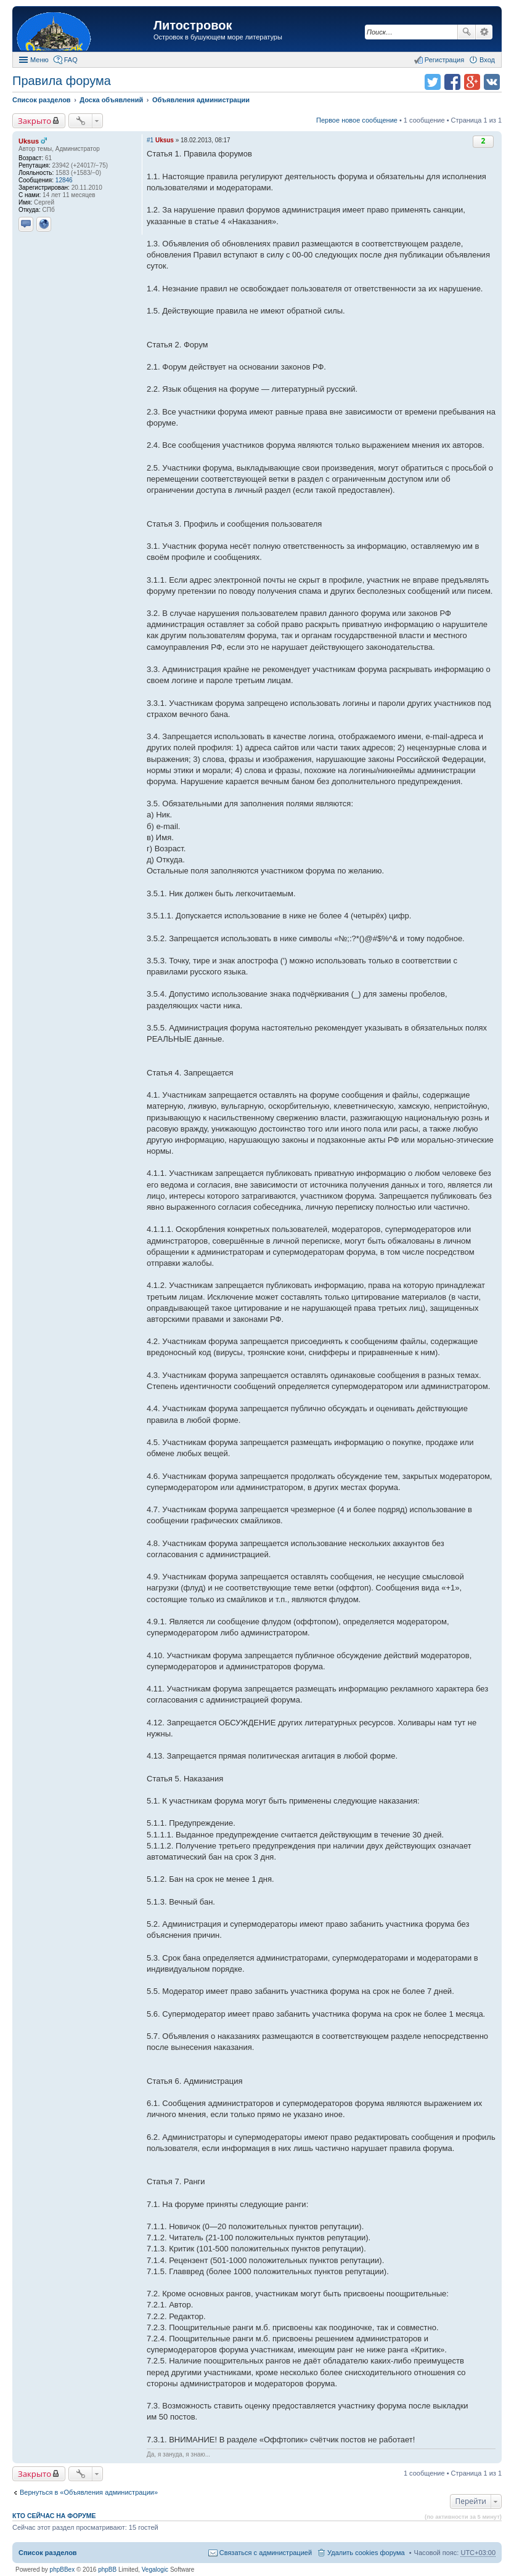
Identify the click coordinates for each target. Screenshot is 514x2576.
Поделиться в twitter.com (433, 82)
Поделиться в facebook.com (452, 82)
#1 (150, 140)
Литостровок (192, 25)
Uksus (28, 141)
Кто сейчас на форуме (54, 2515)
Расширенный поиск (484, 32)
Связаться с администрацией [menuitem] (265, 2552)
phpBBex (62, 2569)
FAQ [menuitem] (71, 59)
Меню (39, 59)
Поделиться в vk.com (492, 82)
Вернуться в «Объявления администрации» (89, 2492)
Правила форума (61, 80)
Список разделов (47, 2552)
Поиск (466, 32)
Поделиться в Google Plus (472, 82)
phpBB (107, 2569)
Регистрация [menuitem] (444, 59)
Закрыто (34, 120)
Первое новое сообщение (357, 120)
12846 (64, 180)
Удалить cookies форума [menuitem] (366, 2552)
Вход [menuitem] (487, 59)
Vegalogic (155, 2569)
